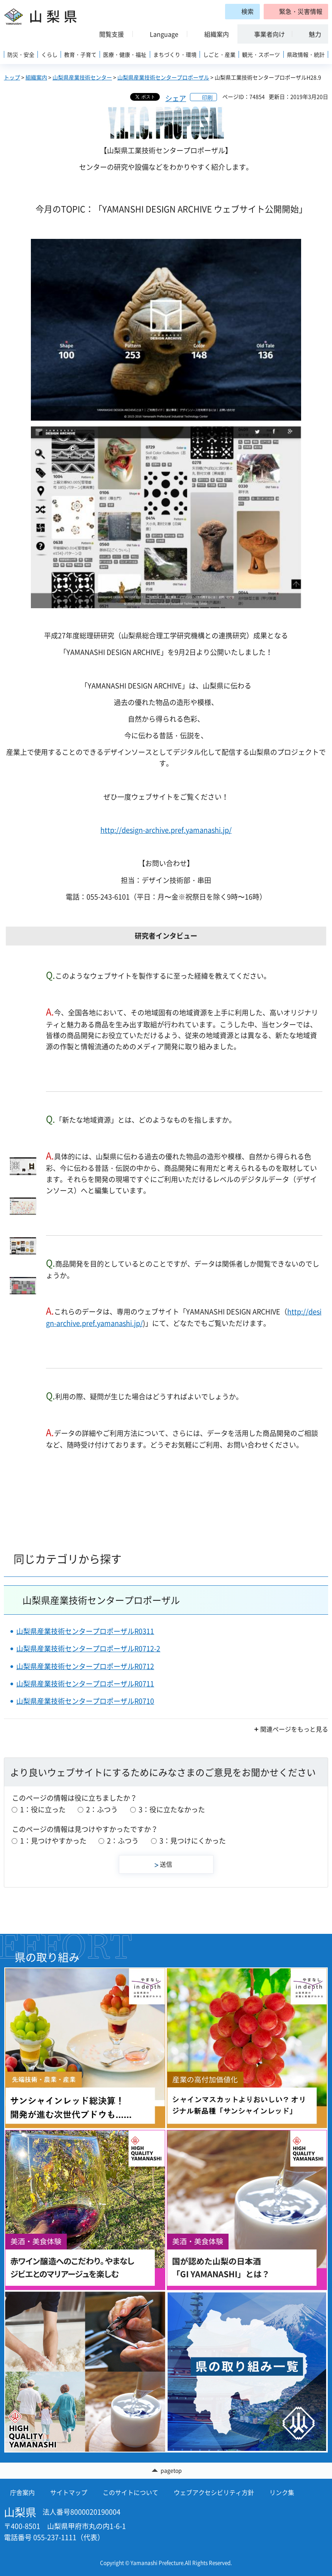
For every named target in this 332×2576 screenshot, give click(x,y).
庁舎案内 (22, 2492)
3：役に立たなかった (172, 1809)
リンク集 (281, 2492)
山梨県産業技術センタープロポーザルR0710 (85, 1701)
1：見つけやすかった (53, 1840)
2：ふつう (102, 1809)
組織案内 (36, 77)
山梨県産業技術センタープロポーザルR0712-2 (88, 1648)
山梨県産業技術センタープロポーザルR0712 (85, 1666)
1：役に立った (43, 1809)
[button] (296, 11)
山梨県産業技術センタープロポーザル (163, 77)
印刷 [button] (207, 97)
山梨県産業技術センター (82, 77)
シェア (175, 98)
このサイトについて (130, 2492)
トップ (12, 77)
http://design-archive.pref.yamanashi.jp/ (166, 830)
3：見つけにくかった (192, 1840)
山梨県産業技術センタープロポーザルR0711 (85, 1683)
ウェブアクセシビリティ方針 (214, 2492)
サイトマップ (68, 2492)
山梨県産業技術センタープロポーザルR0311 (85, 1631)
